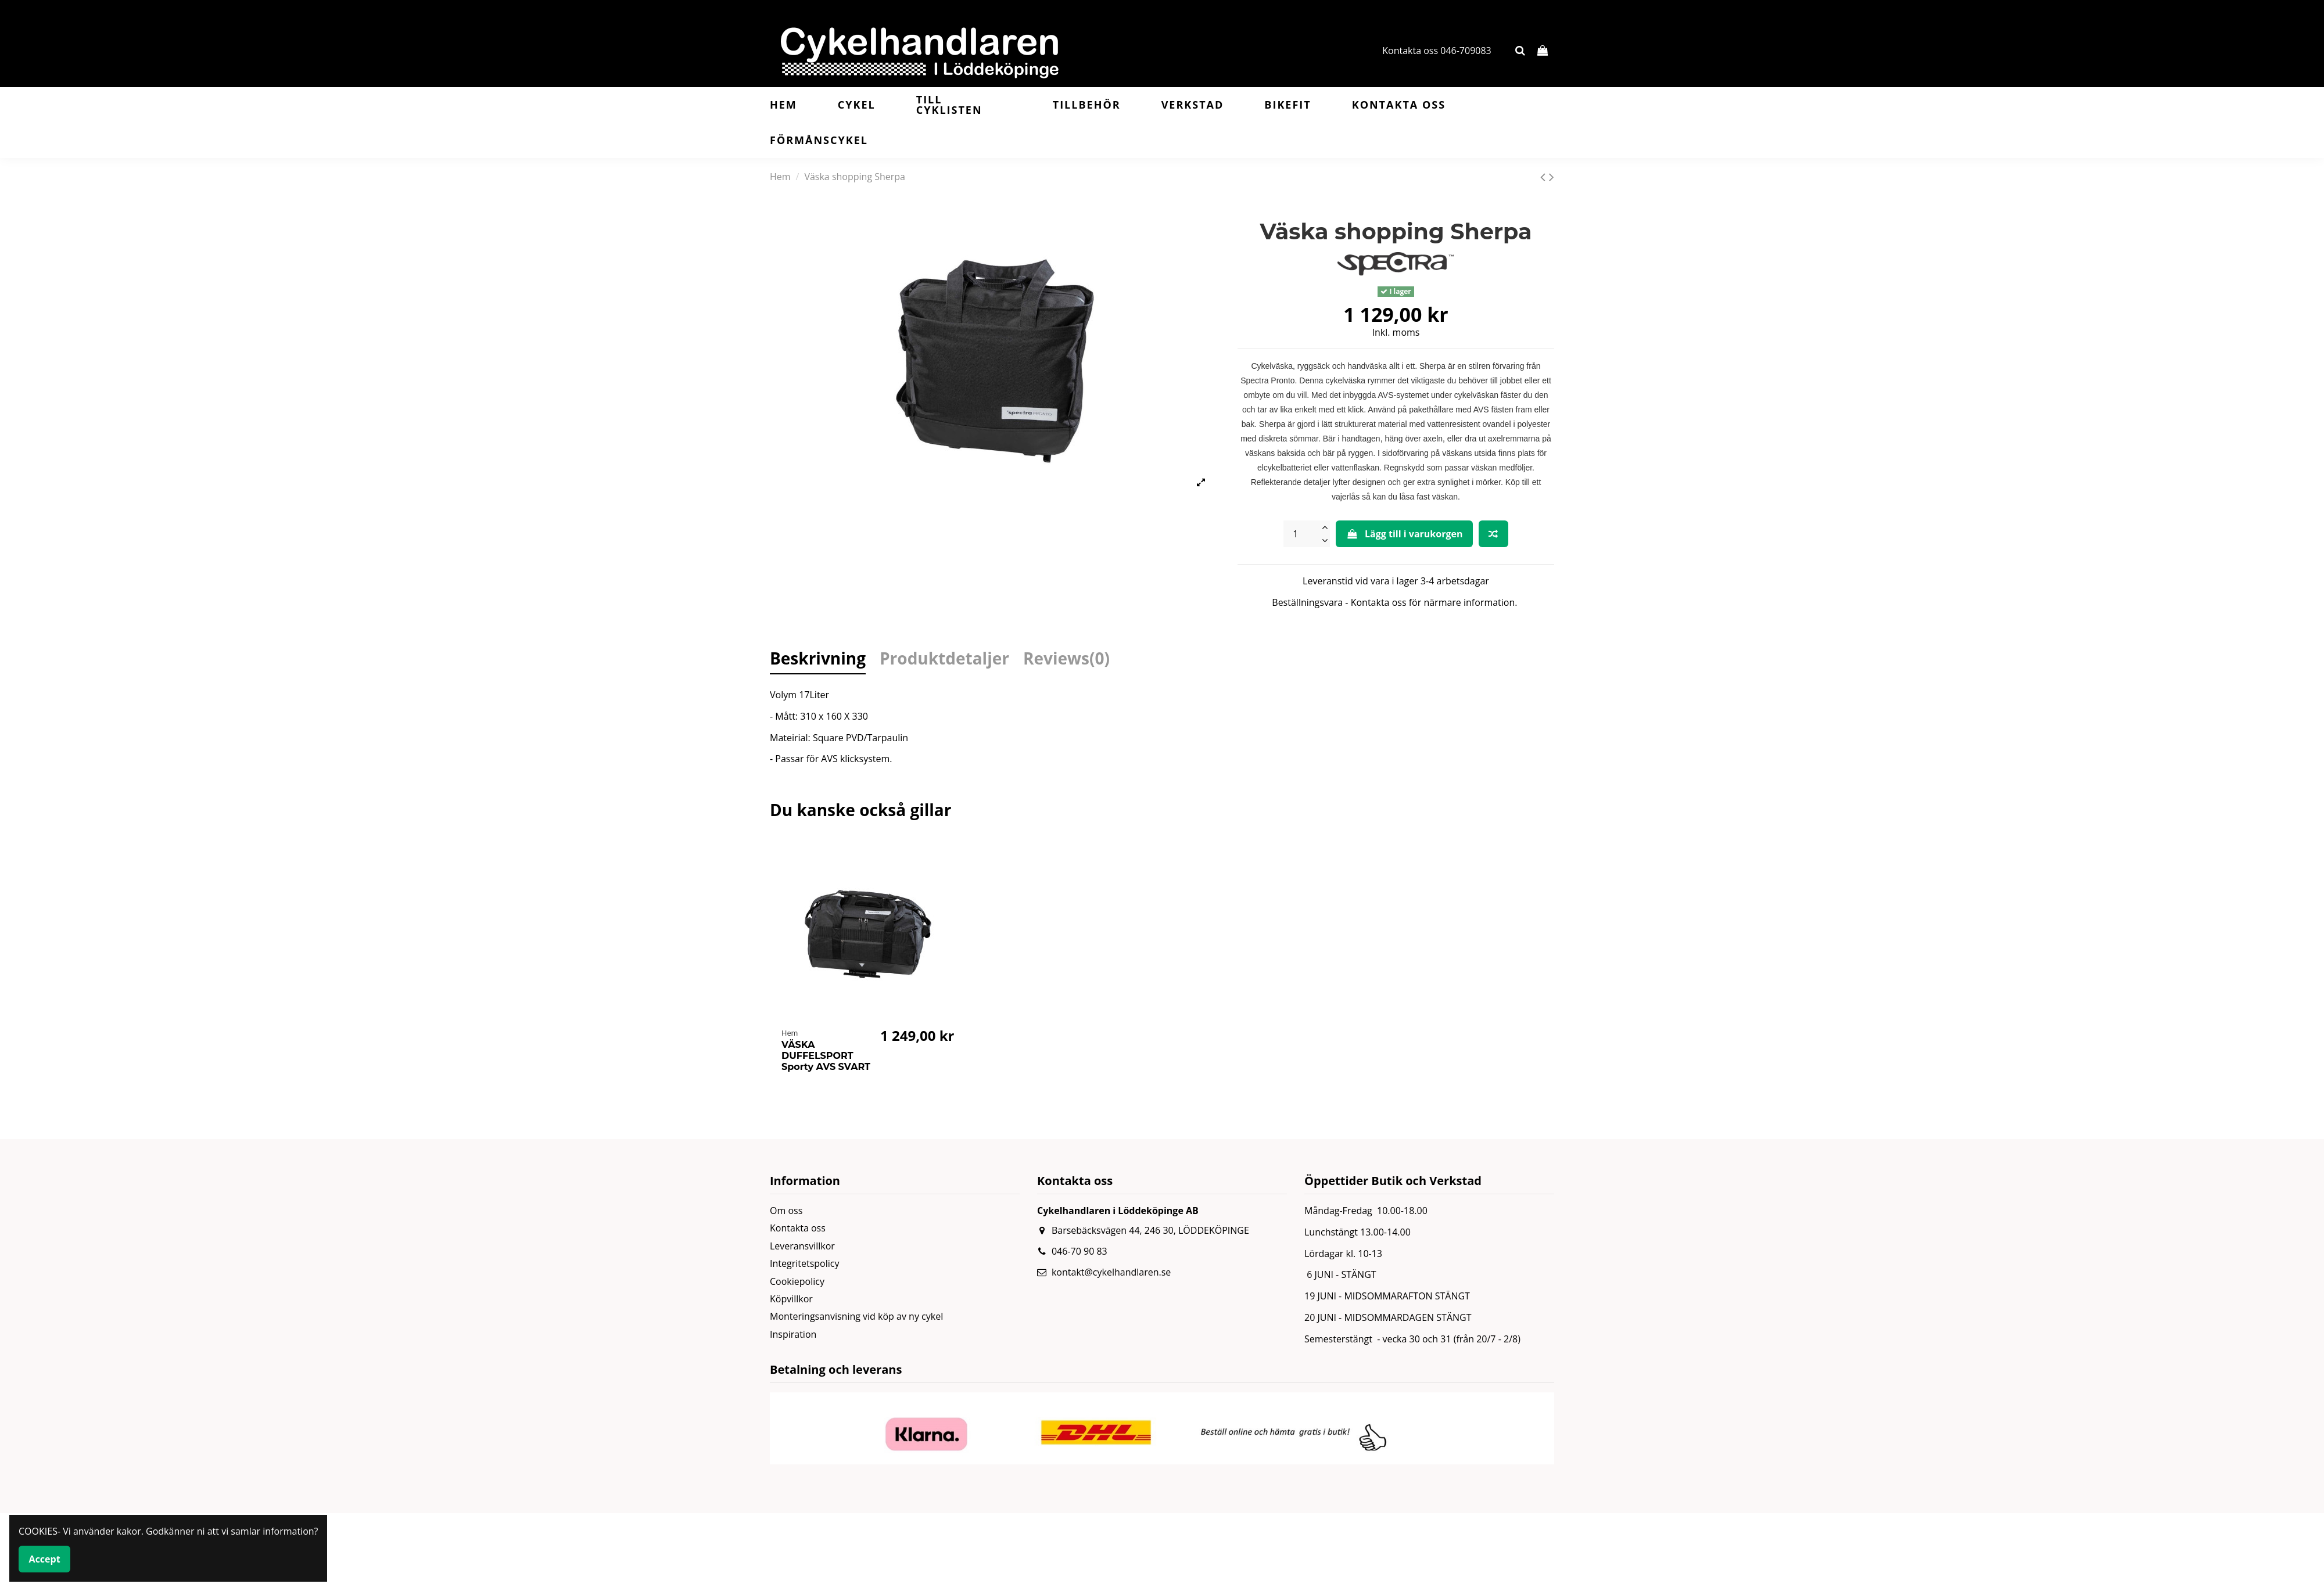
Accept (44, 1559)
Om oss (786, 1210)
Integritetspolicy (804, 1263)
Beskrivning (818, 660)
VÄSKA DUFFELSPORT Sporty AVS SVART (825, 1055)
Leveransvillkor (802, 1246)
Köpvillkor (791, 1298)
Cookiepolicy (797, 1281)
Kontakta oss (798, 1228)
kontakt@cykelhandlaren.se (1111, 1272)
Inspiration (793, 1334)
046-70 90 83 (1079, 1251)
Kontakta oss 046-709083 (1436, 50)
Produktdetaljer (944, 660)
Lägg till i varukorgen (1404, 533)
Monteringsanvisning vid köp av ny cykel (856, 1316)
